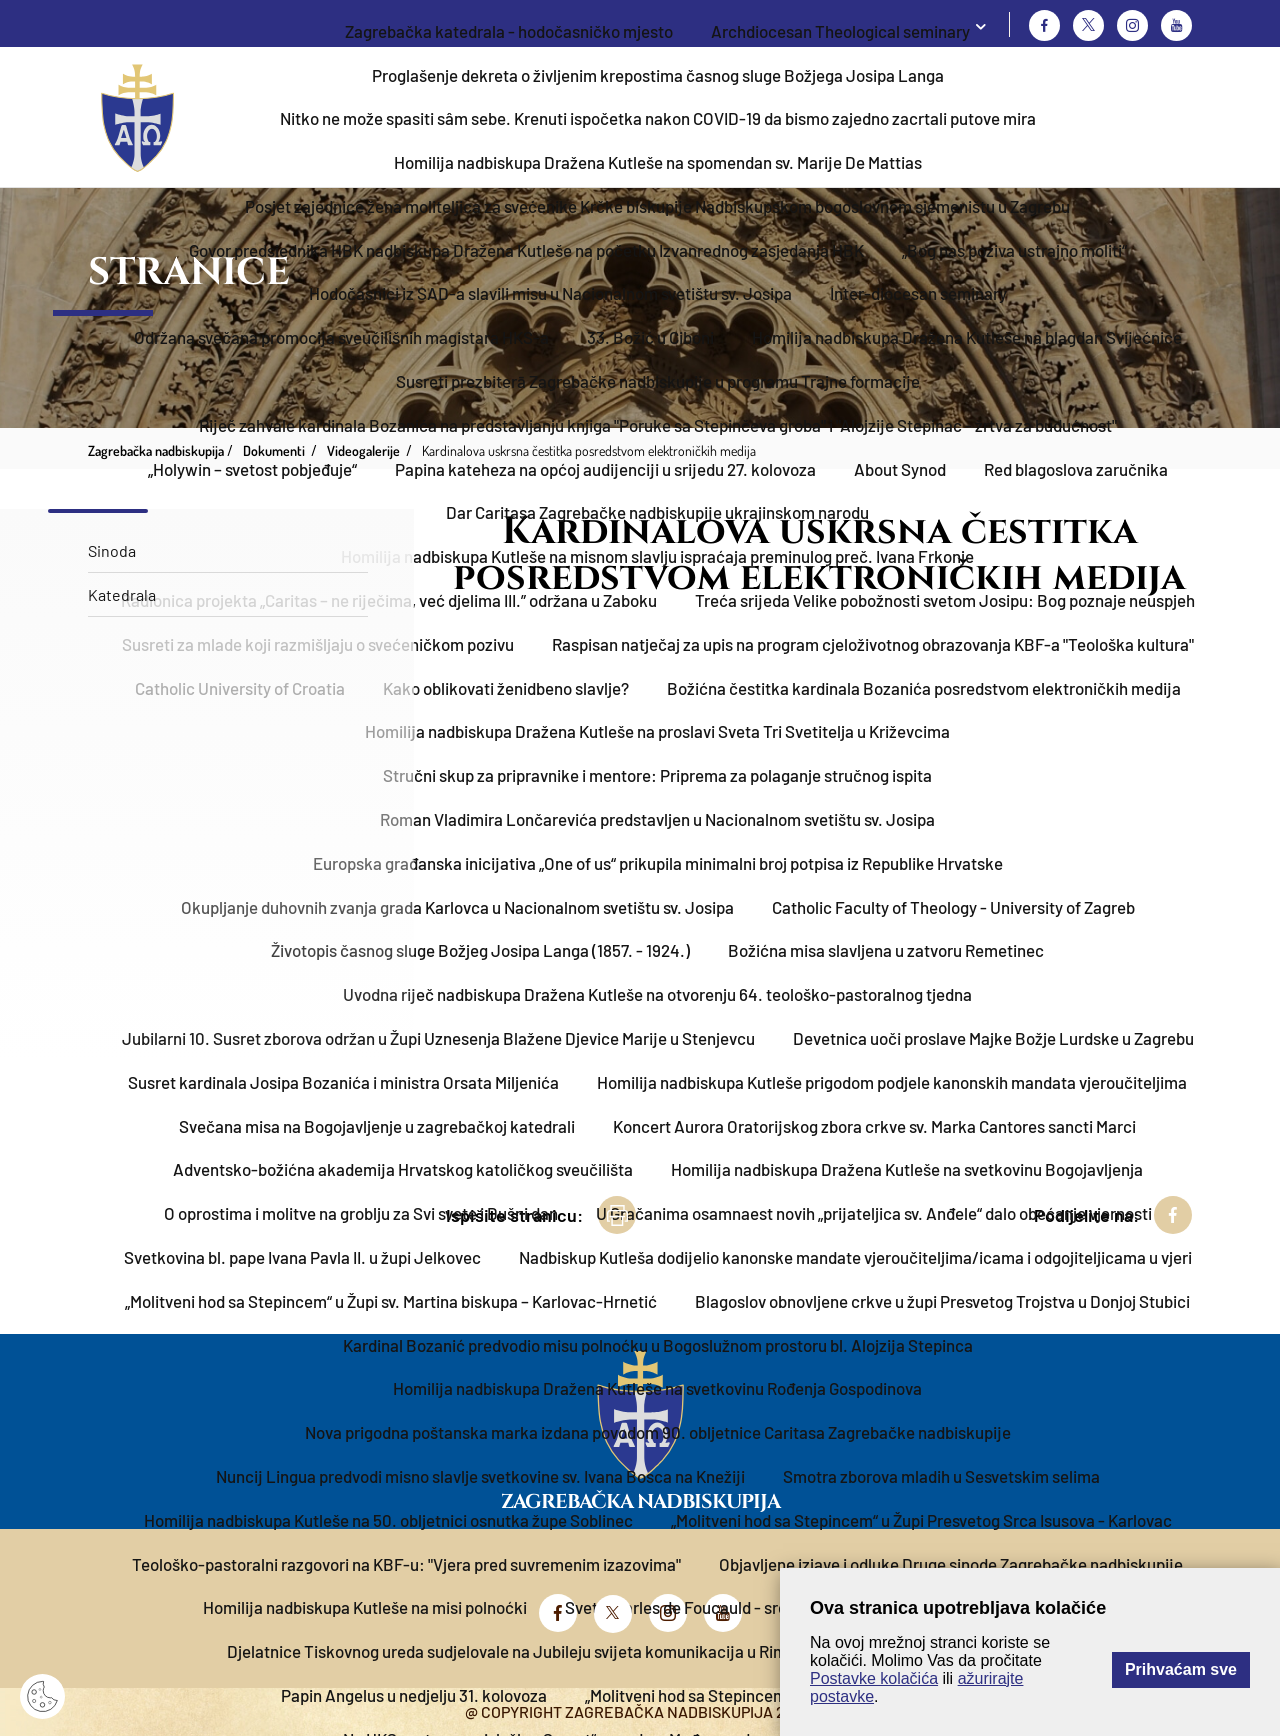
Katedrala (122, 594)
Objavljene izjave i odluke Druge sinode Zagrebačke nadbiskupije (951, 1564)
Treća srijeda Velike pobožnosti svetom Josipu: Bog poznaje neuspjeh (945, 600)
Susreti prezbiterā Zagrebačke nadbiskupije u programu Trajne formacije (658, 381)
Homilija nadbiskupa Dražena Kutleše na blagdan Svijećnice (967, 337)
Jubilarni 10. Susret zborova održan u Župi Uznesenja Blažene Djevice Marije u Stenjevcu (438, 1038)
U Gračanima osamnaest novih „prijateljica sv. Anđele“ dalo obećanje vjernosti (874, 1213)
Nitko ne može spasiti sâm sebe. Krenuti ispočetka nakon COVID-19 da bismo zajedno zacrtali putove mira (658, 118)
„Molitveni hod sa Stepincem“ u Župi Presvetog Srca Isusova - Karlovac (921, 1520)
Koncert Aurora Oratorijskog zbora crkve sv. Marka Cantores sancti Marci (874, 1126)
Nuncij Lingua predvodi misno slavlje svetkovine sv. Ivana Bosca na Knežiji (480, 1476)
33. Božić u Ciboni (650, 337)
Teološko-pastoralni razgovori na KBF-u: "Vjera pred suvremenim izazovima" (406, 1564)
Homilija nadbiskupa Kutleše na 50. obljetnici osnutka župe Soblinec (388, 1520)
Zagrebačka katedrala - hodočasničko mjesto (509, 31)
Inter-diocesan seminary (918, 293)
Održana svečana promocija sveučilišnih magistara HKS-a (341, 337)
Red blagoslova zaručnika (1076, 469)
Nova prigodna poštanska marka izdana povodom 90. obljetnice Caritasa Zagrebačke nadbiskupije (658, 1432)
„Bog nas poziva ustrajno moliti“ (1014, 250)
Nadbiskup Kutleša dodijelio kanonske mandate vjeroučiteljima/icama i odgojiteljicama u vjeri (855, 1257)
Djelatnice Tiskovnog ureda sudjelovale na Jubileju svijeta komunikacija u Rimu (511, 1651)
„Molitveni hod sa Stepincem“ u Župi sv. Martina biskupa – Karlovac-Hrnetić (391, 1301)
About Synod (900, 469)
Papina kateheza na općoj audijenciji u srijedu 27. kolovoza (605, 469)
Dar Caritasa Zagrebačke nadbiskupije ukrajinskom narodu (657, 512)
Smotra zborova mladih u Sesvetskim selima (941, 1476)
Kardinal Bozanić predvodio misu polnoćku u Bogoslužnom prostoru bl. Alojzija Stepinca (658, 1345)
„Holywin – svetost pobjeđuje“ (252, 469)
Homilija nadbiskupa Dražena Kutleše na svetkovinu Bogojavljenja (907, 1169)
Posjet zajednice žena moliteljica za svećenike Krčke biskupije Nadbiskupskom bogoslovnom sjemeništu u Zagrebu (657, 206)
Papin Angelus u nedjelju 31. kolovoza (414, 1695)
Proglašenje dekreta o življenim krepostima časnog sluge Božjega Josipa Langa (658, 75)
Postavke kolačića (874, 1678)
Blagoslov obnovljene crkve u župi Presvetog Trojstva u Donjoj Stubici (942, 1301)
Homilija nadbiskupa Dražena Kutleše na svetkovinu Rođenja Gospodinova (657, 1388)
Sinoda (112, 550)
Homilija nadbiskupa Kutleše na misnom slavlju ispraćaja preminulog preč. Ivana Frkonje (657, 556)
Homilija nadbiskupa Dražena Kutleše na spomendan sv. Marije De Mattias (658, 162)
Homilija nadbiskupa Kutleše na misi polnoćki (365, 1607)
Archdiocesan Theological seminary (840, 31)
